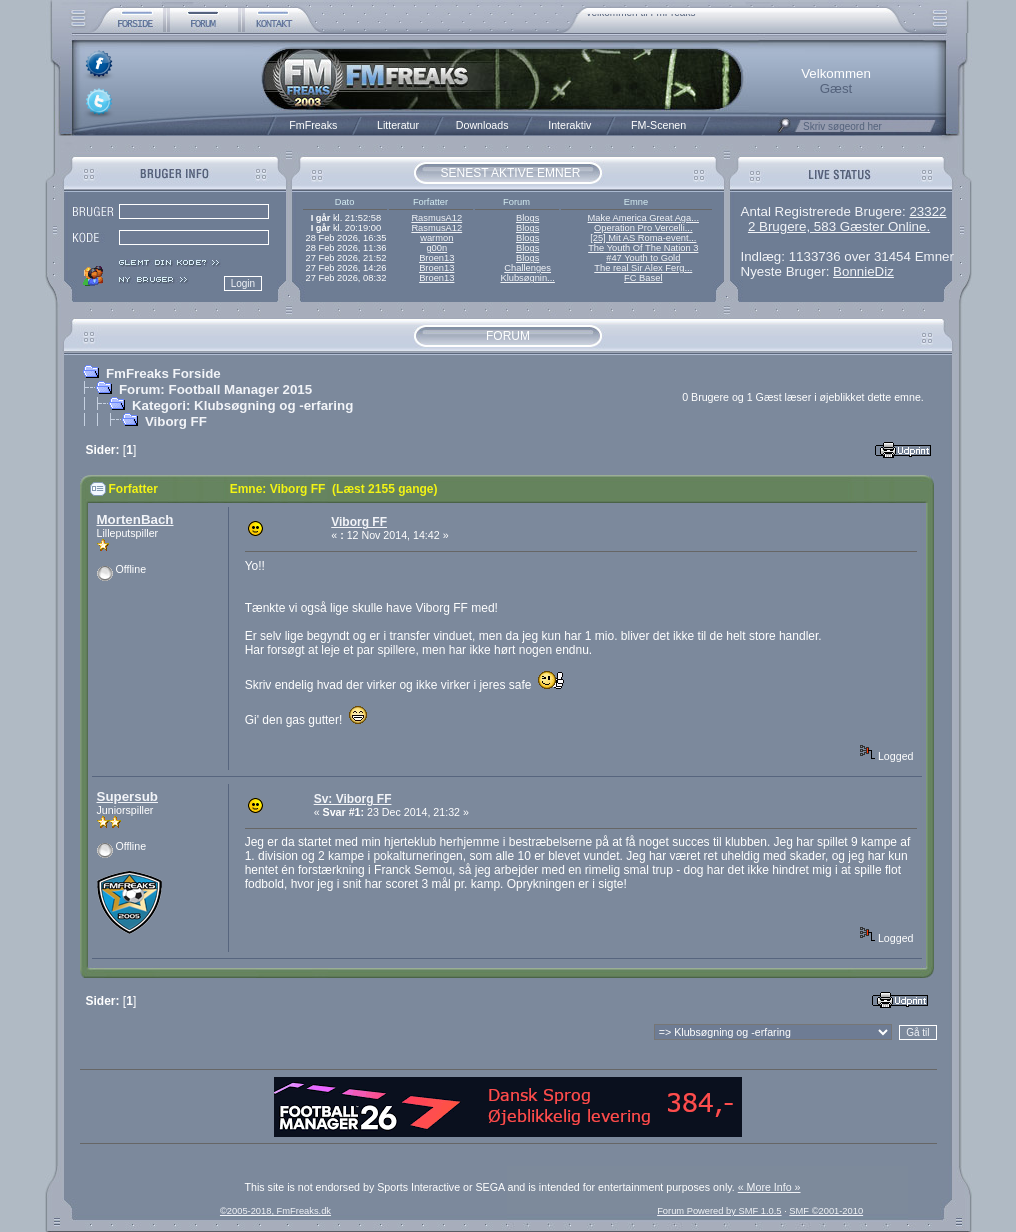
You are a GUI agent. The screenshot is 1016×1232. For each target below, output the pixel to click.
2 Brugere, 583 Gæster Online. (839, 226)
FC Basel (643, 278)
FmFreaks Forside (163, 373)
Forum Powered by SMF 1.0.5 (719, 1211)
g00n (436, 248)
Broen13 (436, 258)
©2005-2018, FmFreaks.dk (275, 1211)
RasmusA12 (436, 218)
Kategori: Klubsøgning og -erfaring (242, 405)
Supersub (127, 796)
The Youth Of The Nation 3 (643, 248)
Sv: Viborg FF (353, 799)
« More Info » (769, 1187)
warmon (436, 238)
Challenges (527, 268)
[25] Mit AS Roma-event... (643, 238)
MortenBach (135, 519)
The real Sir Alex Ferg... (643, 268)
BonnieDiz (863, 271)
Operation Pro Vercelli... (643, 228)
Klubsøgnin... (527, 278)
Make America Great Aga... (643, 218)
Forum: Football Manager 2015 (215, 389)
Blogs (527, 218)
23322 (927, 211)
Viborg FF (176, 421)
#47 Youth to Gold (643, 258)
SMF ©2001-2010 (826, 1211)
